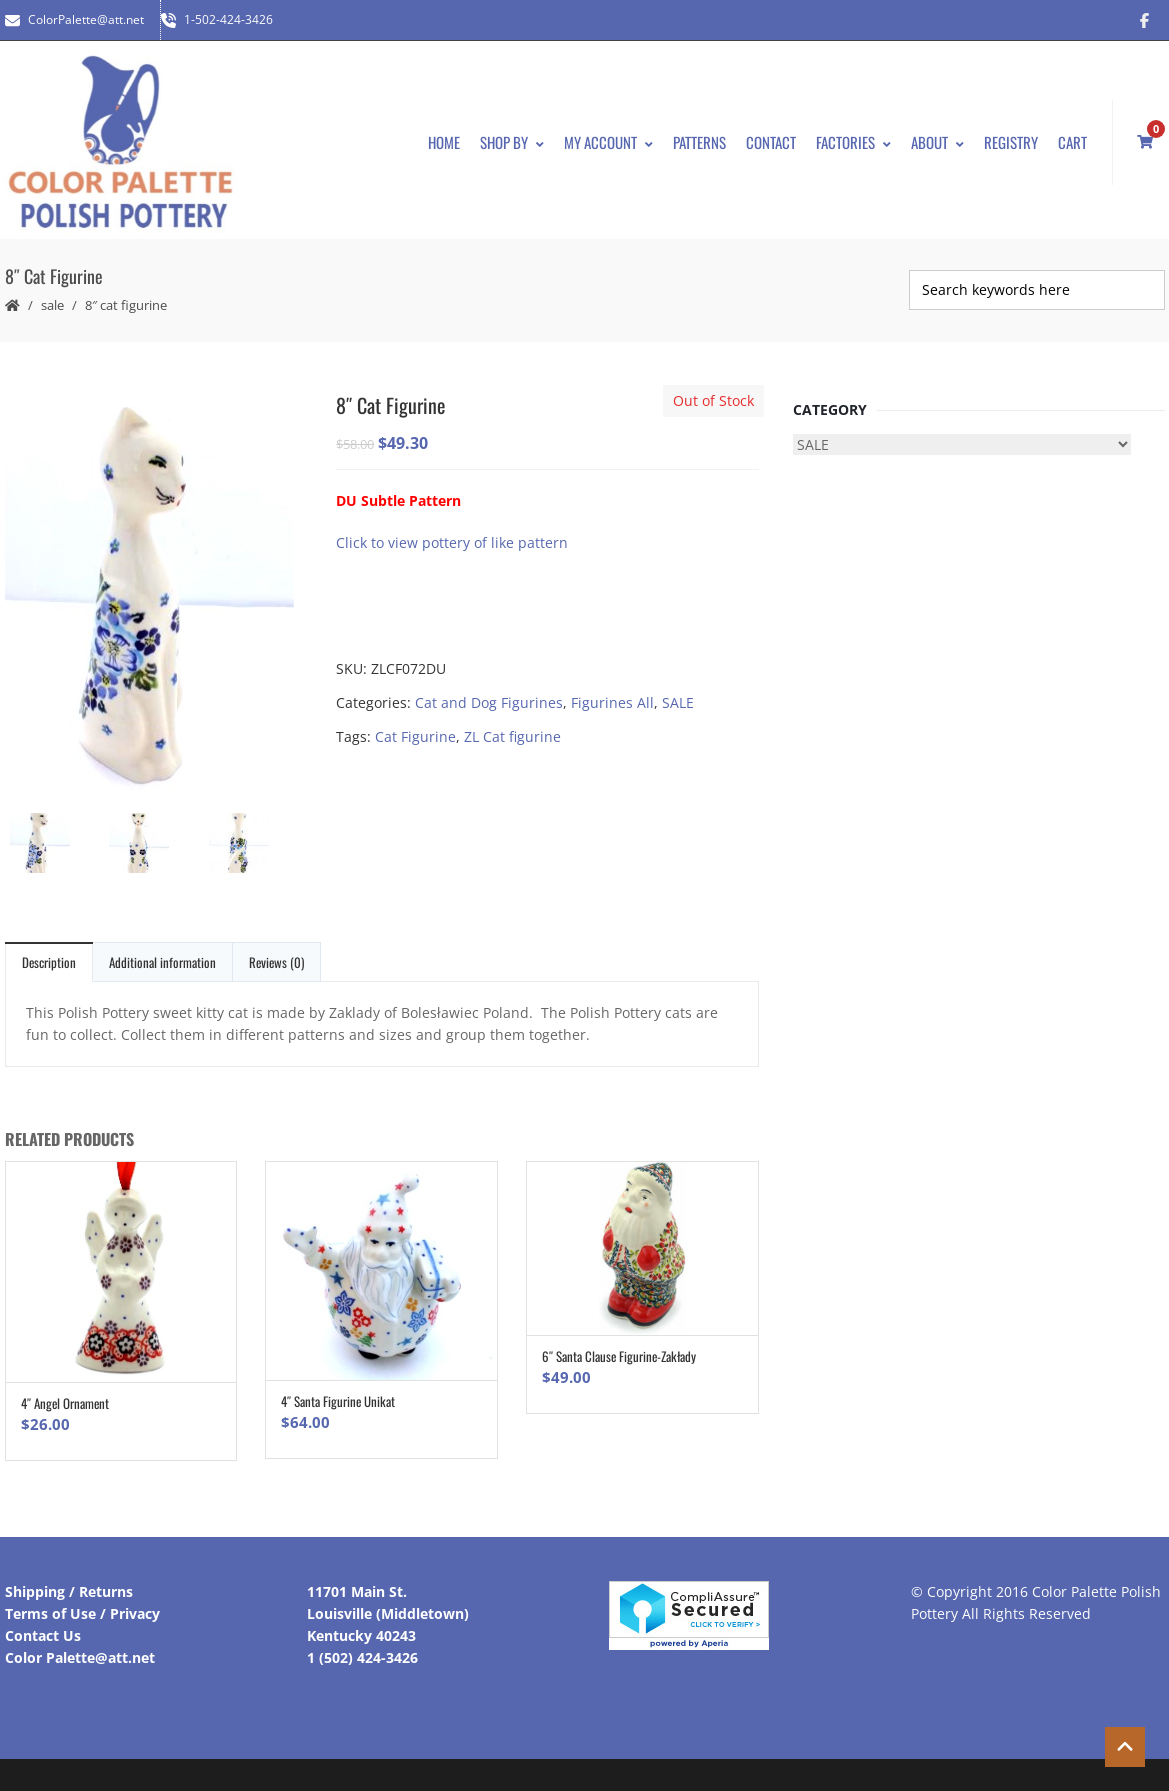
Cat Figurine (415, 736)
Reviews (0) (276, 962)
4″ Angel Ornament (65, 1403)
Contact (771, 142)
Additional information (162, 962)
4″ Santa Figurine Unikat (338, 1401)
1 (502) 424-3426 (362, 1657)
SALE (52, 305)
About (937, 142)
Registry (1011, 142)
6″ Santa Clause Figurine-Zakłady (619, 1356)
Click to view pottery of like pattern (452, 542)
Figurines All (612, 702)
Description (49, 962)
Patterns (699, 142)
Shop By (512, 142)
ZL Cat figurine (512, 736)
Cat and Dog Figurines (489, 702)
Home (444, 142)
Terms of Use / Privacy (82, 1613)
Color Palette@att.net (80, 1657)
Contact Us (43, 1635)
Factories (853, 142)
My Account (608, 142)
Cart (1072, 142)
